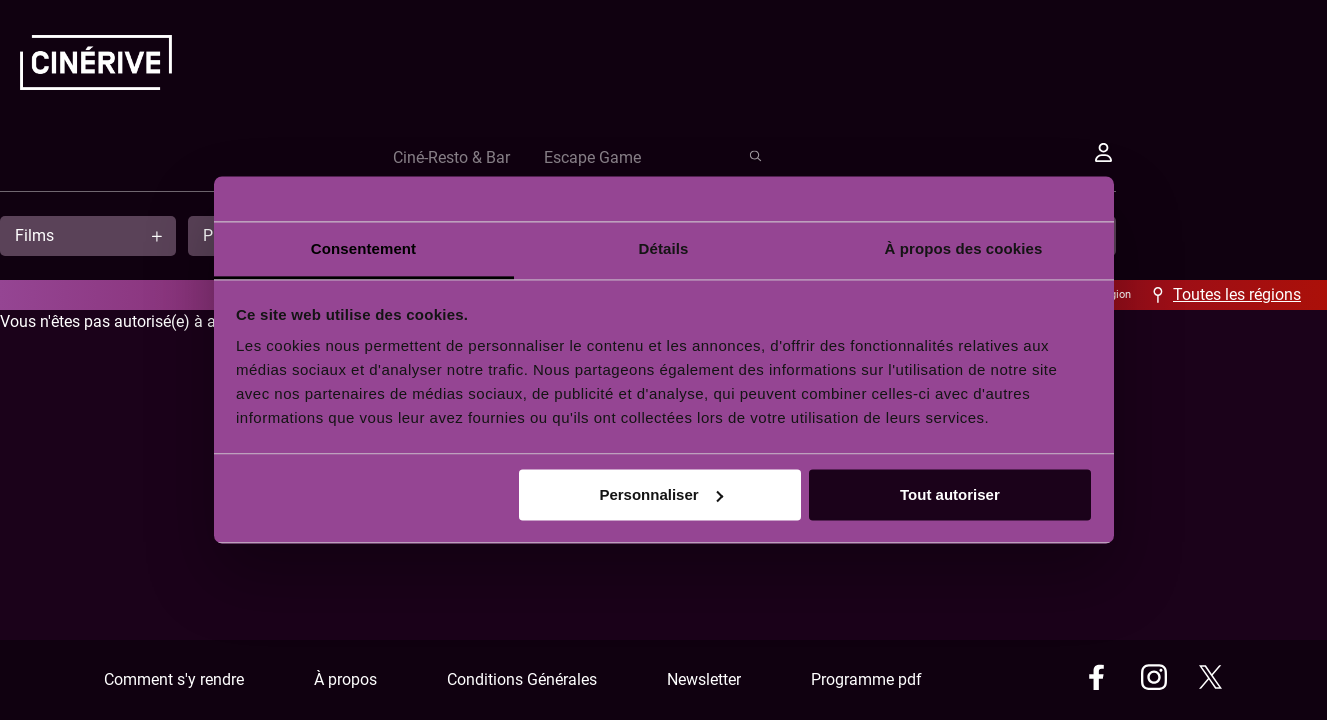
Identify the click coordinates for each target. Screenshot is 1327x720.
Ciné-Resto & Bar (814, 157)
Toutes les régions (1237, 294)
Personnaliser (660, 494)
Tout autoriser (950, 494)
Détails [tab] (664, 248)
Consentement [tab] (363, 248)
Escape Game (955, 157)
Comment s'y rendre (174, 679)
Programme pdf (866, 679)
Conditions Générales (522, 679)
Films (34, 235)
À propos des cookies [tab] (964, 248)
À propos (345, 679)
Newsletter (704, 679)
